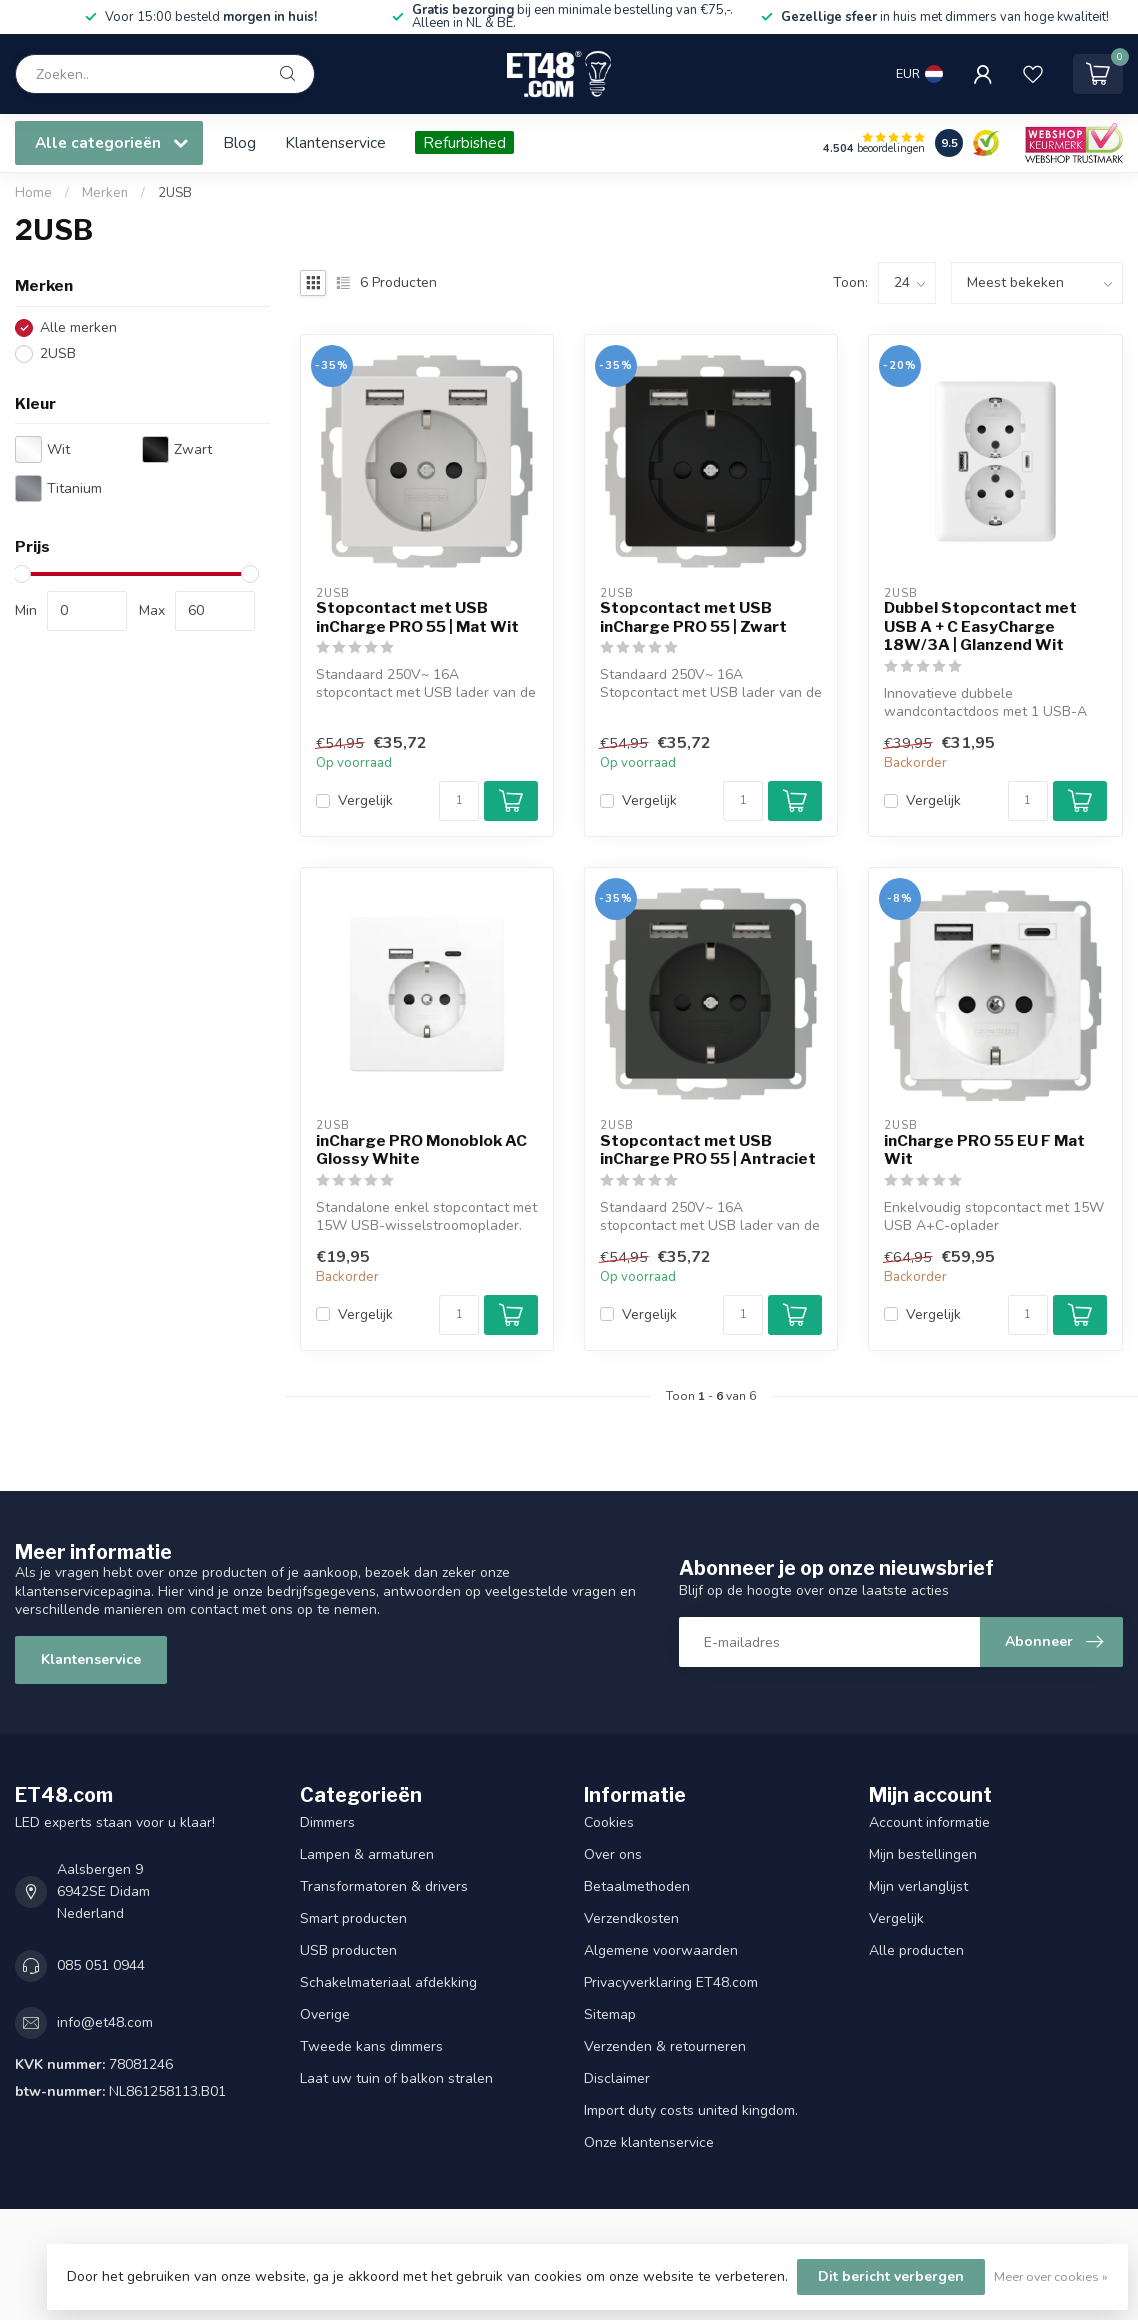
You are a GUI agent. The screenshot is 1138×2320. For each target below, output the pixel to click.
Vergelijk (365, 800)
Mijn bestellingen (923, 1854)
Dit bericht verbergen (891, 2276)
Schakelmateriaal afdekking (388, 1982)
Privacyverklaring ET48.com (671, 1982)
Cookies (609, 1822)
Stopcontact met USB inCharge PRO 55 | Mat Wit (417, 617)
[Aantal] (459, 801)
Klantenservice (335, 142)
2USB (175, 193)
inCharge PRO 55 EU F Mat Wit (984, 1150)
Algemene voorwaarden (661, 1950)
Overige (325, 2014)
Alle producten (916, 1950)
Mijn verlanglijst (918, 1886)
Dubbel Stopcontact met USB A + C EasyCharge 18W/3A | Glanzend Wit (980, 626)
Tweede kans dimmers (371, 2046)
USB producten (348, 1950)
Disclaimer (617, 2078)
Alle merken (78, 327)
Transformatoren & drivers (384, 1886)
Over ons (613, 1854)
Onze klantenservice (649, 2142)
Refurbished (464, 142)
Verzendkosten (631, 1918)
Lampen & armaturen (367, 1854)
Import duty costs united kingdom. (691, 2110)
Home (33, 193)
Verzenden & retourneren (665, 2046)
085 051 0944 (101, 1965)
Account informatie (929, 1822)
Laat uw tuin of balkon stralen (396, 2078)
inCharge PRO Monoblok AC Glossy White (421, 1150)
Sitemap (610, 2014)
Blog (239, 142)
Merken (105, 193)
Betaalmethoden (637, 1886)
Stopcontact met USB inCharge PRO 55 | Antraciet (708, 1150)
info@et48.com (105, 2022)
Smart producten (353, 1918)
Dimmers (327, 1822)
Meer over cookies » (1051, 2276)
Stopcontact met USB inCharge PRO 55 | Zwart (693, 617)
